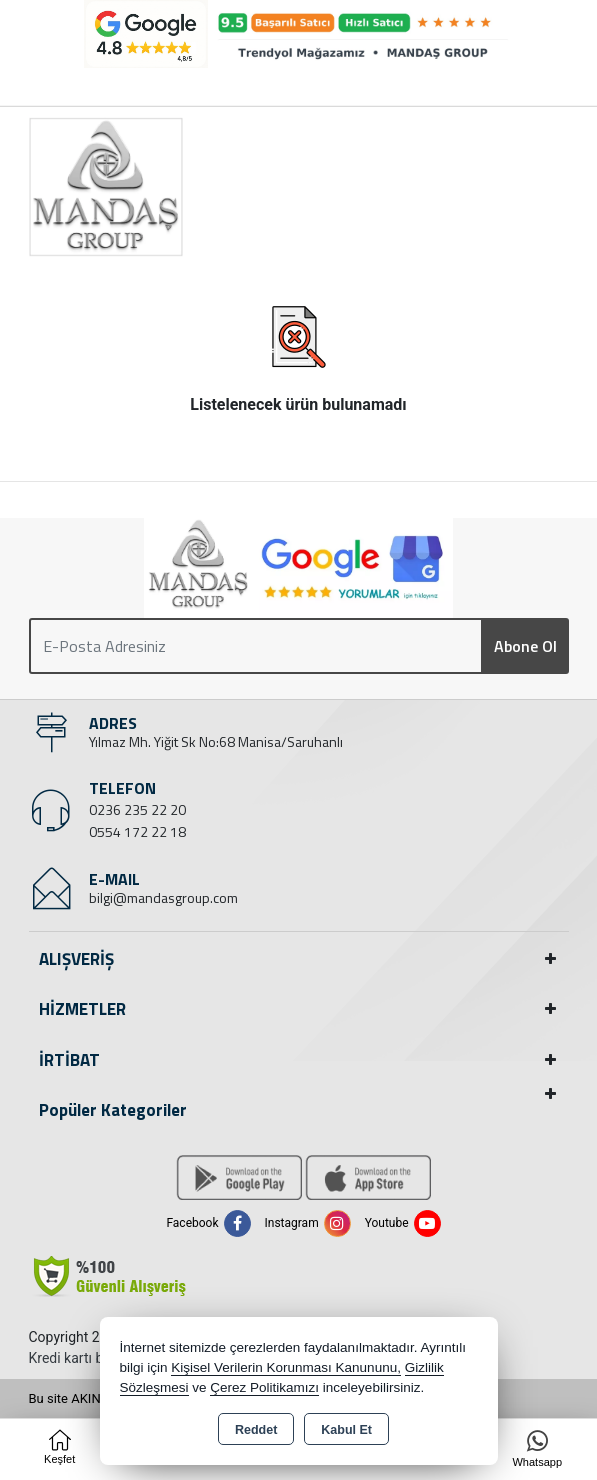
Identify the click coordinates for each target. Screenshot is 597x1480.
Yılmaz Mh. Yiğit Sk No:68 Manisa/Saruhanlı (216, 741)
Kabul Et (346, 1430)
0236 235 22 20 (137, 809)
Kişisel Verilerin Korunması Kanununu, (286, 1367)
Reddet (256, 1430)
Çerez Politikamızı (264, 1387)
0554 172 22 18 (137, 831)
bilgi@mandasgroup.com (163, 897)
